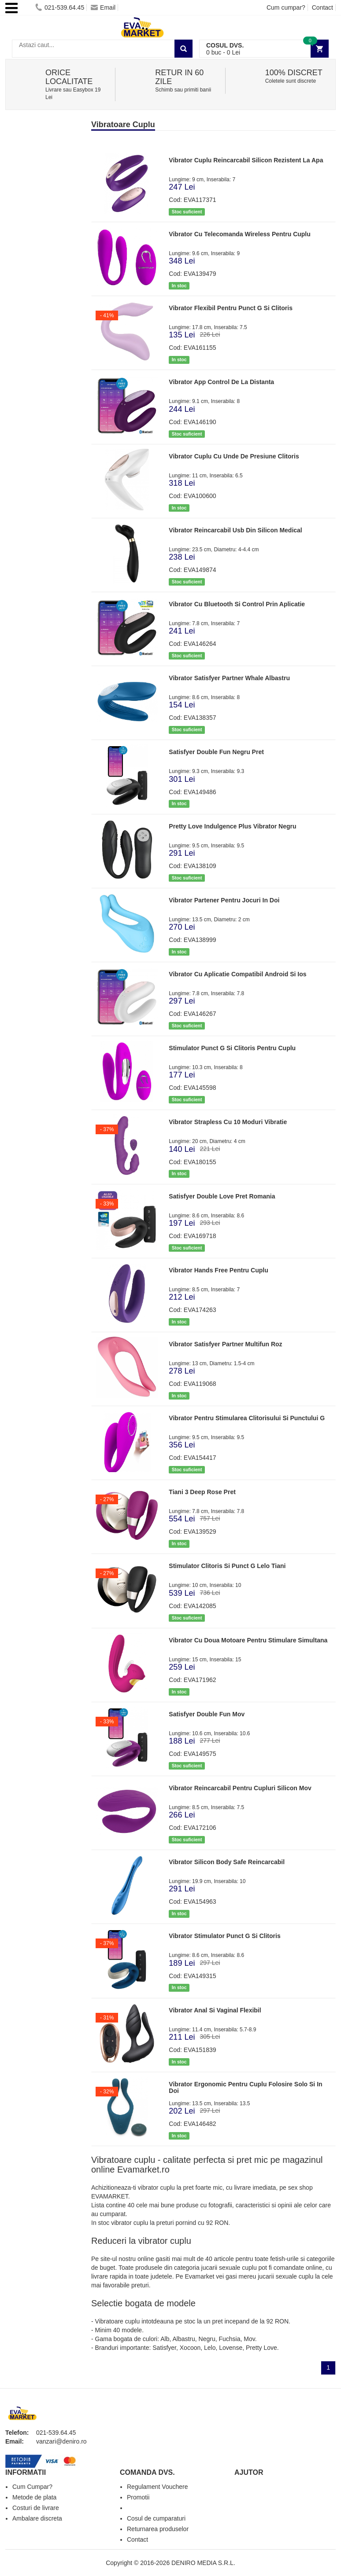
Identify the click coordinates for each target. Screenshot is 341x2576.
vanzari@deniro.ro (61, 2441)
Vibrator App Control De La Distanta (221, 381)
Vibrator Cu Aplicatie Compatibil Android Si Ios (237, 974)
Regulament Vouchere (157, 2486)
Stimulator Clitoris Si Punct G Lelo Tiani (227, 1565)
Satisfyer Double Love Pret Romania (222, 1196)
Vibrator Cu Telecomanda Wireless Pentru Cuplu (239, 234)
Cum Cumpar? (32, 2486)
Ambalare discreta (37, 2518)
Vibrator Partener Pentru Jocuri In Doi (224, 900)
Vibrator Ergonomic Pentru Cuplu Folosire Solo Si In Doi (245, 2087)
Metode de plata (34, 2497)
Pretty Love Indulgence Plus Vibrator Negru (232, 826)
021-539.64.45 (59, 7)
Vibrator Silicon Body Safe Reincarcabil (227, 1861)
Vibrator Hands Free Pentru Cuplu (218, 1270)
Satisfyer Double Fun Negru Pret (216, 751)
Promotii (138, 2497)
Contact (322, 7)
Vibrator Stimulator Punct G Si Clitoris (224, 1935)
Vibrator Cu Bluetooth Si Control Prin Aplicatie (237, 604)
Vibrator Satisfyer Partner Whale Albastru (229, 678)
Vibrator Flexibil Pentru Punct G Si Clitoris (231, 307)
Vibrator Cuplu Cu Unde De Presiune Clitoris (234, 456)
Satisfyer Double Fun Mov (207, 1714)
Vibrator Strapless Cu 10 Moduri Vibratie (228, 1121)
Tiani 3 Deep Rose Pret (202, 1491)
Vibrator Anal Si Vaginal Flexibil (215, 2010)
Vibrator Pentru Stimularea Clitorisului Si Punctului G (247, 1418)
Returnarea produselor (158, 2528)
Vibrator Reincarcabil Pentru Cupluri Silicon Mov (240, 1788)
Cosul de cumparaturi (156, 2518)
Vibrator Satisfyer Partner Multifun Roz (225, 1344)
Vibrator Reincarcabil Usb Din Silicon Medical (235, 530)
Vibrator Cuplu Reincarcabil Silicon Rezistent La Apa (246, 160)
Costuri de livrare (35, 2507)
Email (103, 7)
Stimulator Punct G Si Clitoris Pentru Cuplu (232, 1048)
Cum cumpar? (286, 7)
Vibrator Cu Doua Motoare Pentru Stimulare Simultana (248, 1640)
